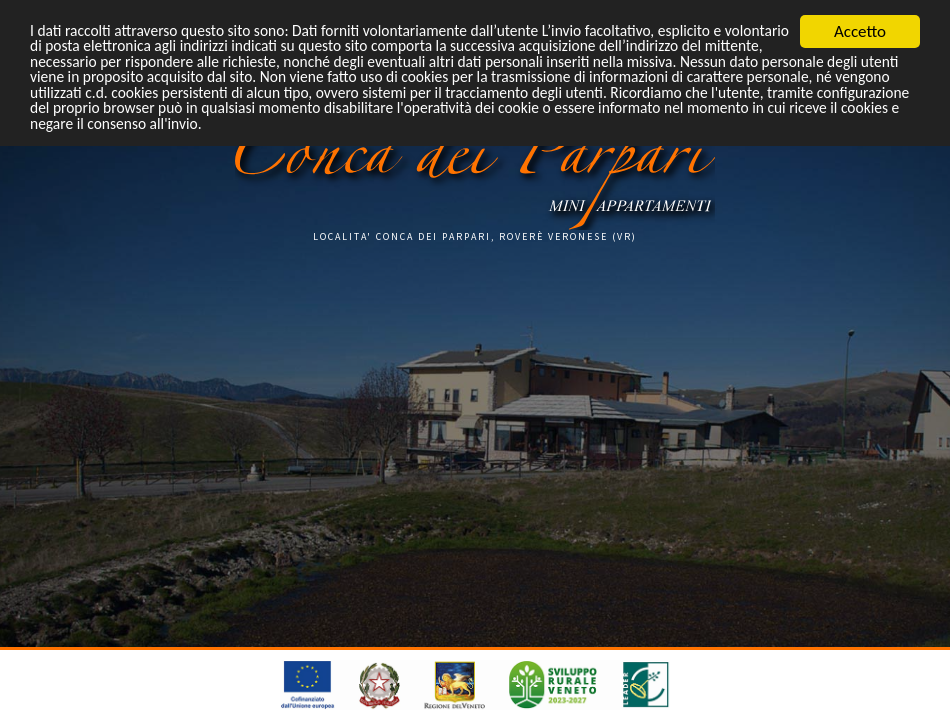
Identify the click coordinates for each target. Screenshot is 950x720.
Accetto (860, 31)
